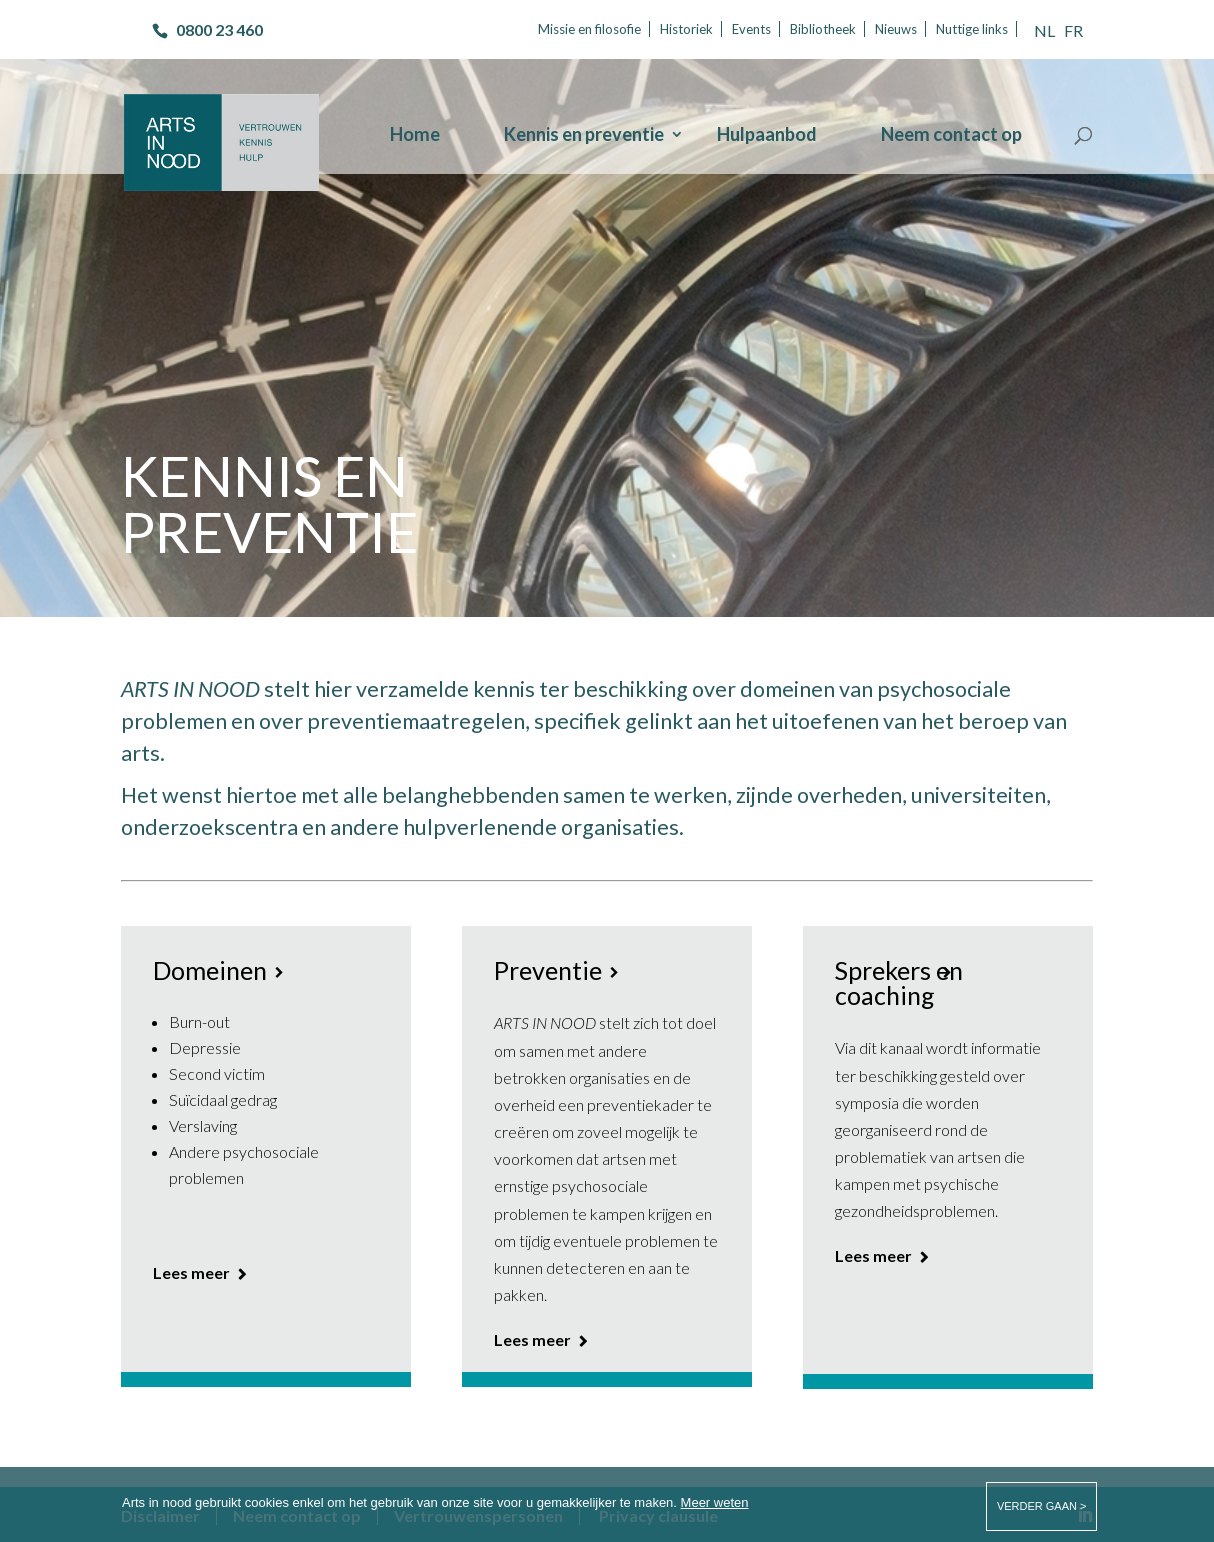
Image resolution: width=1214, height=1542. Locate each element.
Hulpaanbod (767, 136)
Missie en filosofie (589, 29)
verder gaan (1036, 1506)
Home (415, 136)
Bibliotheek (823, 29)
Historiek (686, 29)
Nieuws (896, 29)
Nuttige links (972, 29)
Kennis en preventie (584, 136)
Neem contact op (951, 136)
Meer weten (715, 1502)
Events (751, 29)
